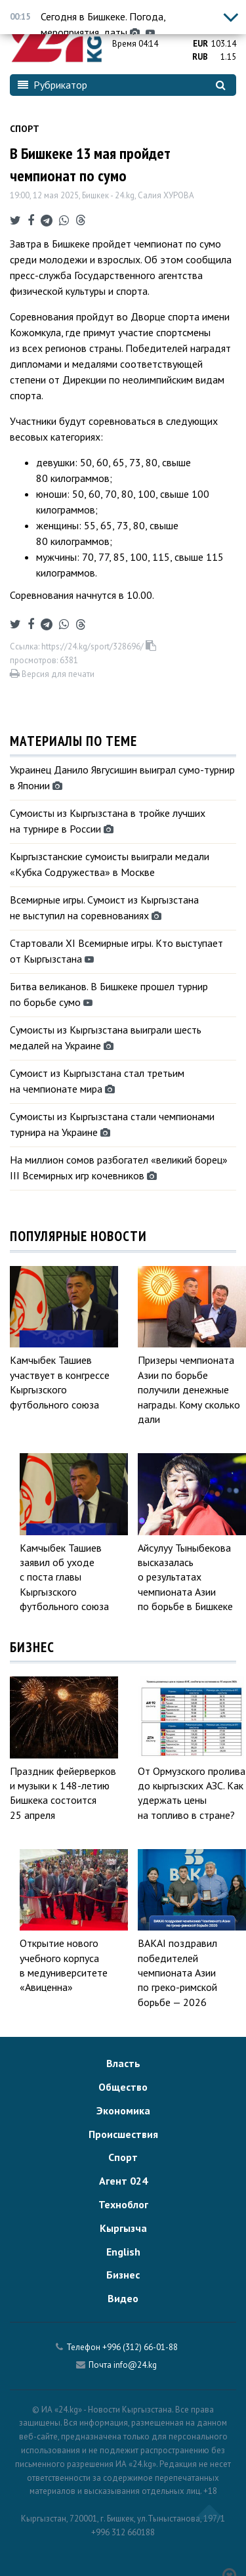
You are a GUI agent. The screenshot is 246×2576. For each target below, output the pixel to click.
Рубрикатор (52, 84)
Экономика (123, 2110)
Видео (123, 2298)
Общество (123, 2086)
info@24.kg (135, 2364)
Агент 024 (123, 2180)
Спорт (24, 129)
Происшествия (123, 2134)
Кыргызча (123, 2228)
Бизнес (123, 2274)
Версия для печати (52, 674)
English (123, 2251)
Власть (123, 2063)
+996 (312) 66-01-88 (140, 2347)
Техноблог (123, 2204)
